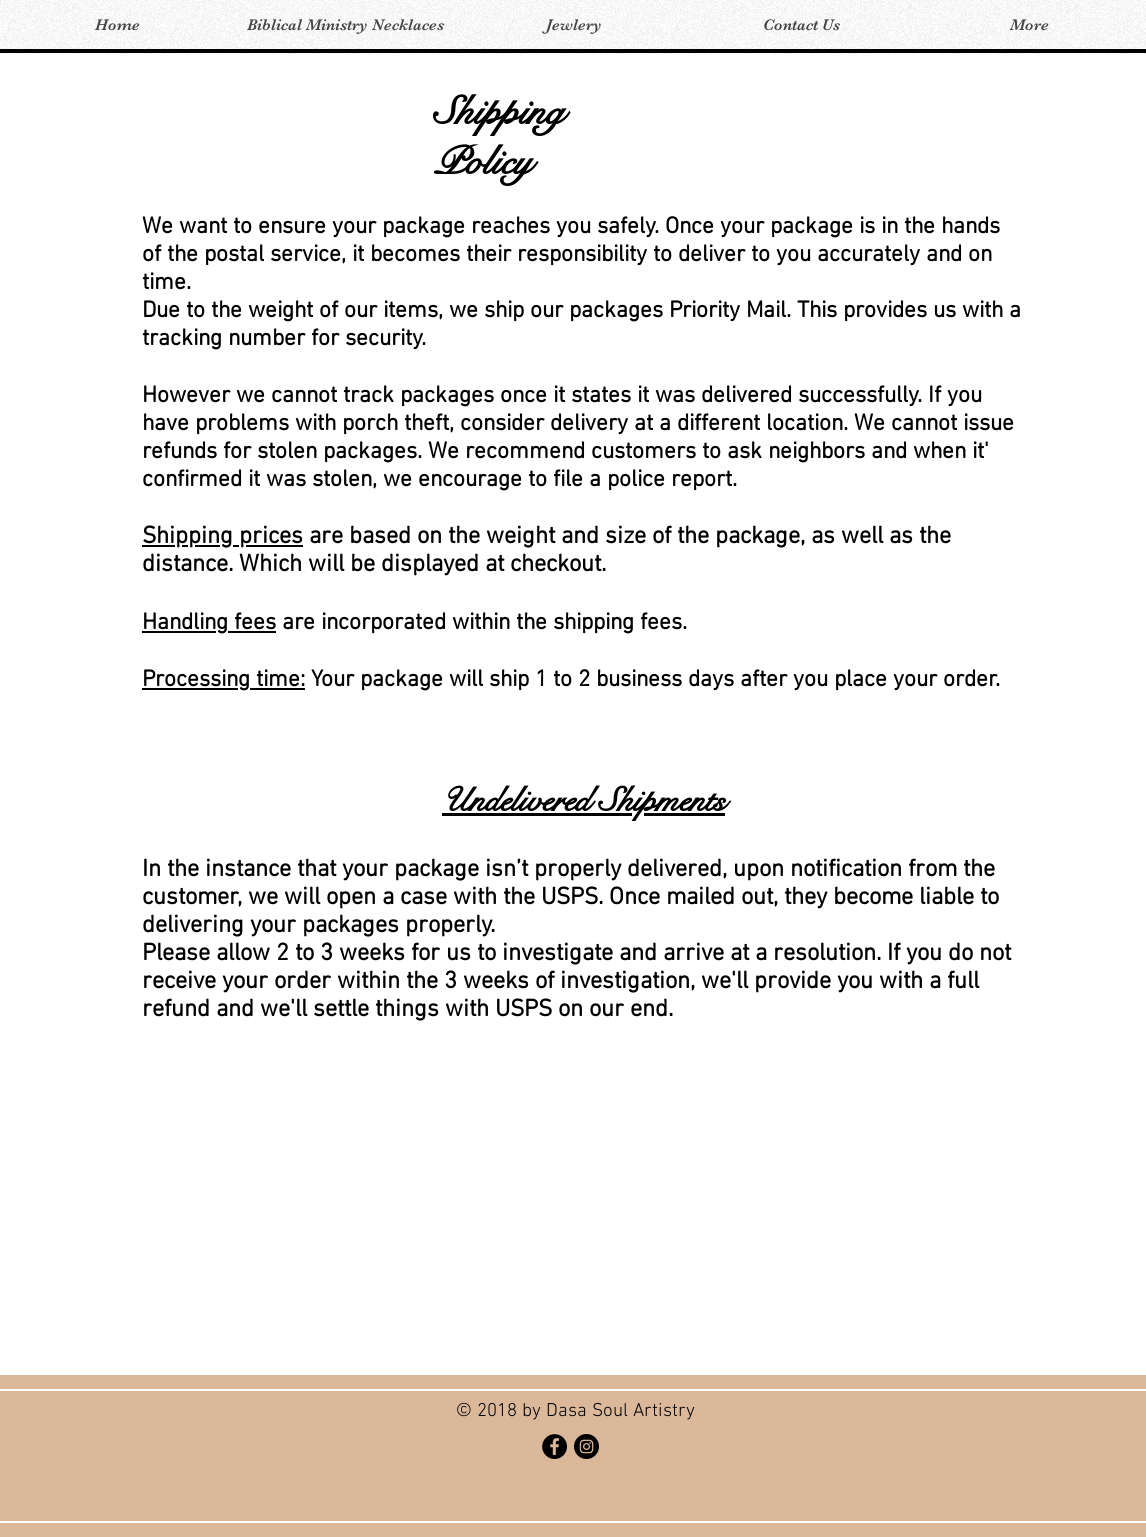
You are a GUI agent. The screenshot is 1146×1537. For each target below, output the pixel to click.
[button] (345, 25)
